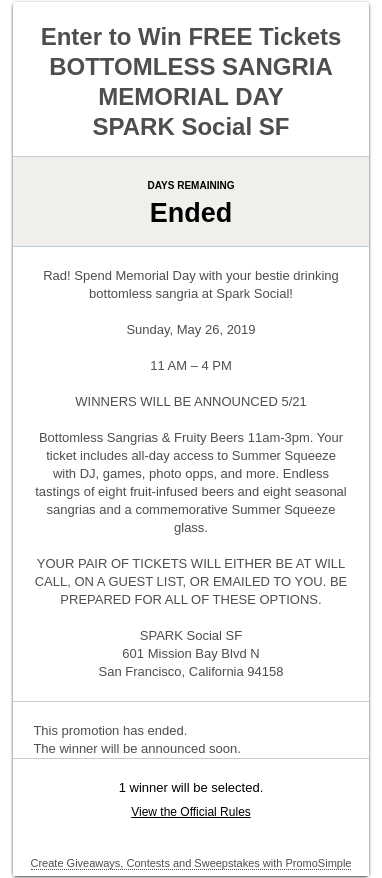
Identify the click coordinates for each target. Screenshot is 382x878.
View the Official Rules (191, 812)
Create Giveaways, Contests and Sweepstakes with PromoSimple (191, 863)
